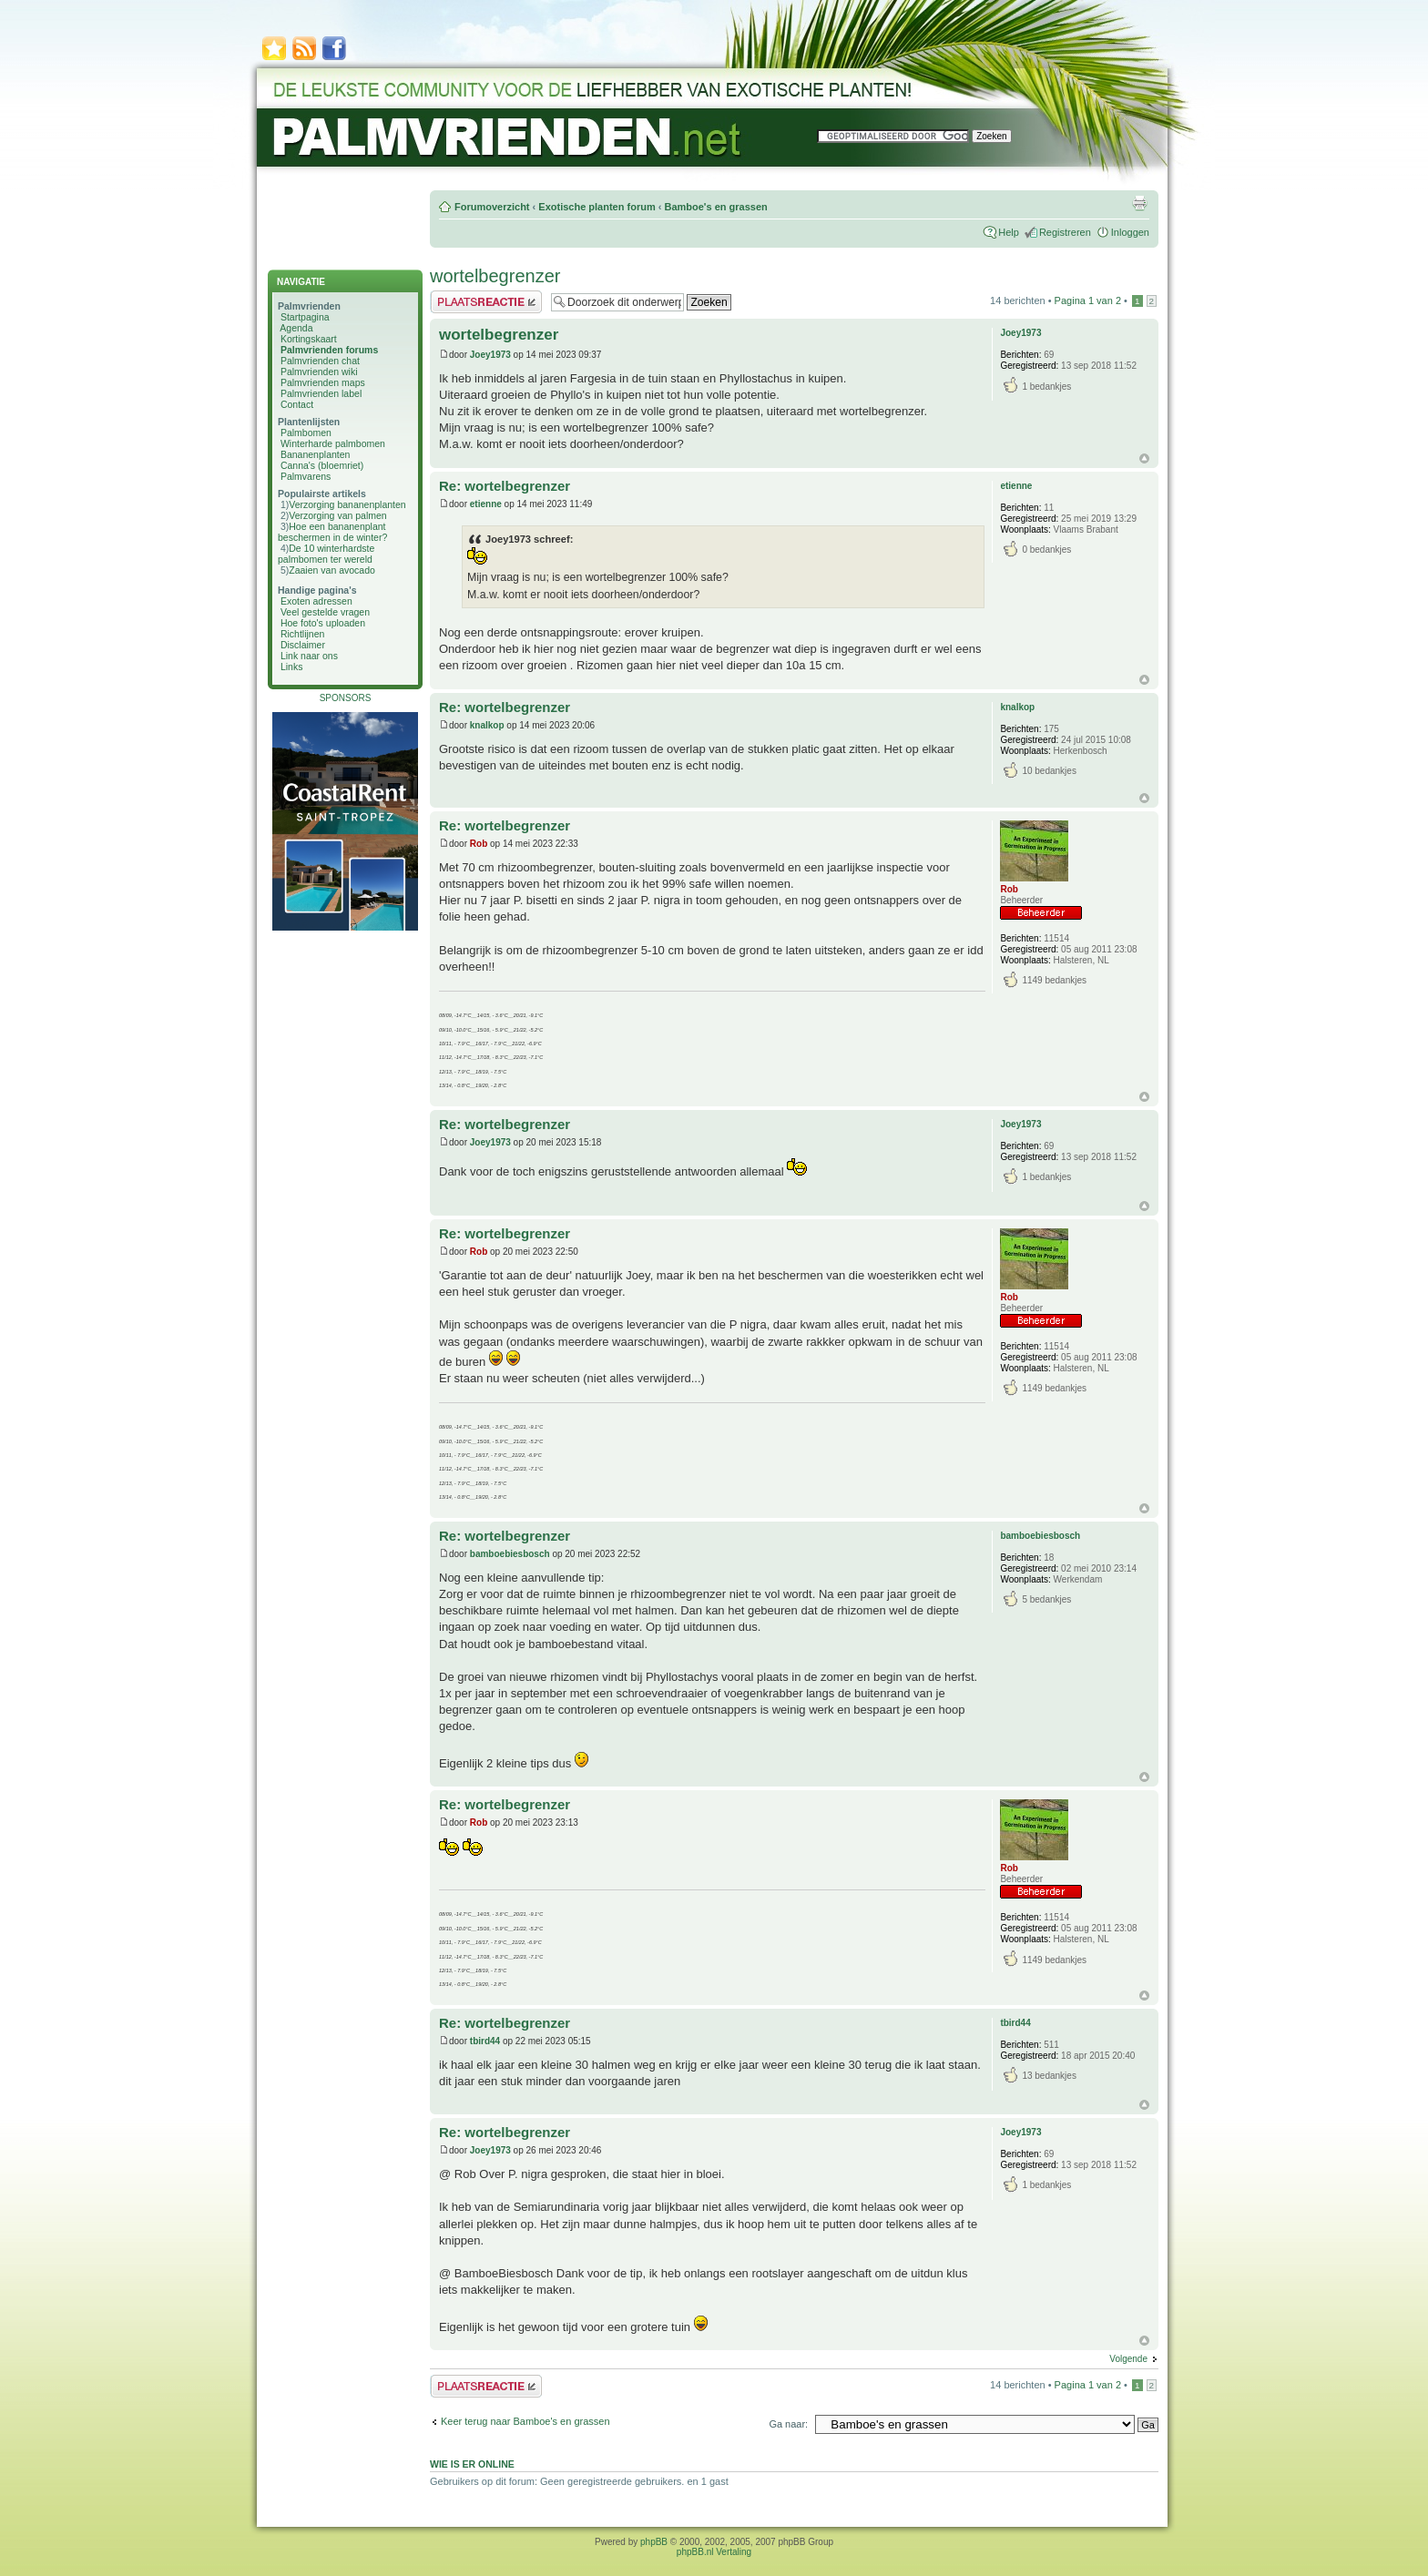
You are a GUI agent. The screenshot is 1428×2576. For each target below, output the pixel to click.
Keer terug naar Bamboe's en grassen (525, 2421)
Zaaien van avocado (332, 570)
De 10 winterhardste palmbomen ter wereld (326, 554)
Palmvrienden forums (329, 349)
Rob (478, 844)
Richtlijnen (302, 633)
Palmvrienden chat (320, 360)
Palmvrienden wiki (319, 371)
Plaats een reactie (486, 301)
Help (1008, 232)
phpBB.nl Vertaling (714, 2552)
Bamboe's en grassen (715, 206)
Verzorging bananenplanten (347, 504)
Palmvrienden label (321, 393)
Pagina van (1088, 300)
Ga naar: (788, 2423)
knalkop (487, 725)
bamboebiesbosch (510, 1554)
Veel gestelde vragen (325, 611)
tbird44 (485, 2041)
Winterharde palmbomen (332, 443)
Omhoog (1144, 458)
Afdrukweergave (1139, 203)
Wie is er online (472, 2464)
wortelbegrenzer (495, 276)
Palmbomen (306, 432)
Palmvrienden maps (322, 382)
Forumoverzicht (492, 206)
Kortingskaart (308, 338)
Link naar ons (309, 655)
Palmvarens (305, 476)
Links (291, 666)
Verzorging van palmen (337, 515)
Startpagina (305, 316)
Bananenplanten (315, 454)
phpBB (654, 2542)
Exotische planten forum (596, 206)
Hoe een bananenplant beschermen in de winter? (332, 532)
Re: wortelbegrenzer (504, 486)
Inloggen (1130, 232)
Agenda (296, 327)
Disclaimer (302, 644)
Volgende (1128, 2359)
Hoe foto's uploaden (322, 622)
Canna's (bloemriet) (321, 465)
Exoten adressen (316, 601)
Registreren (1065, 232)
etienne (486, 504)
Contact (296, 404)
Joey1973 (490, 355)
